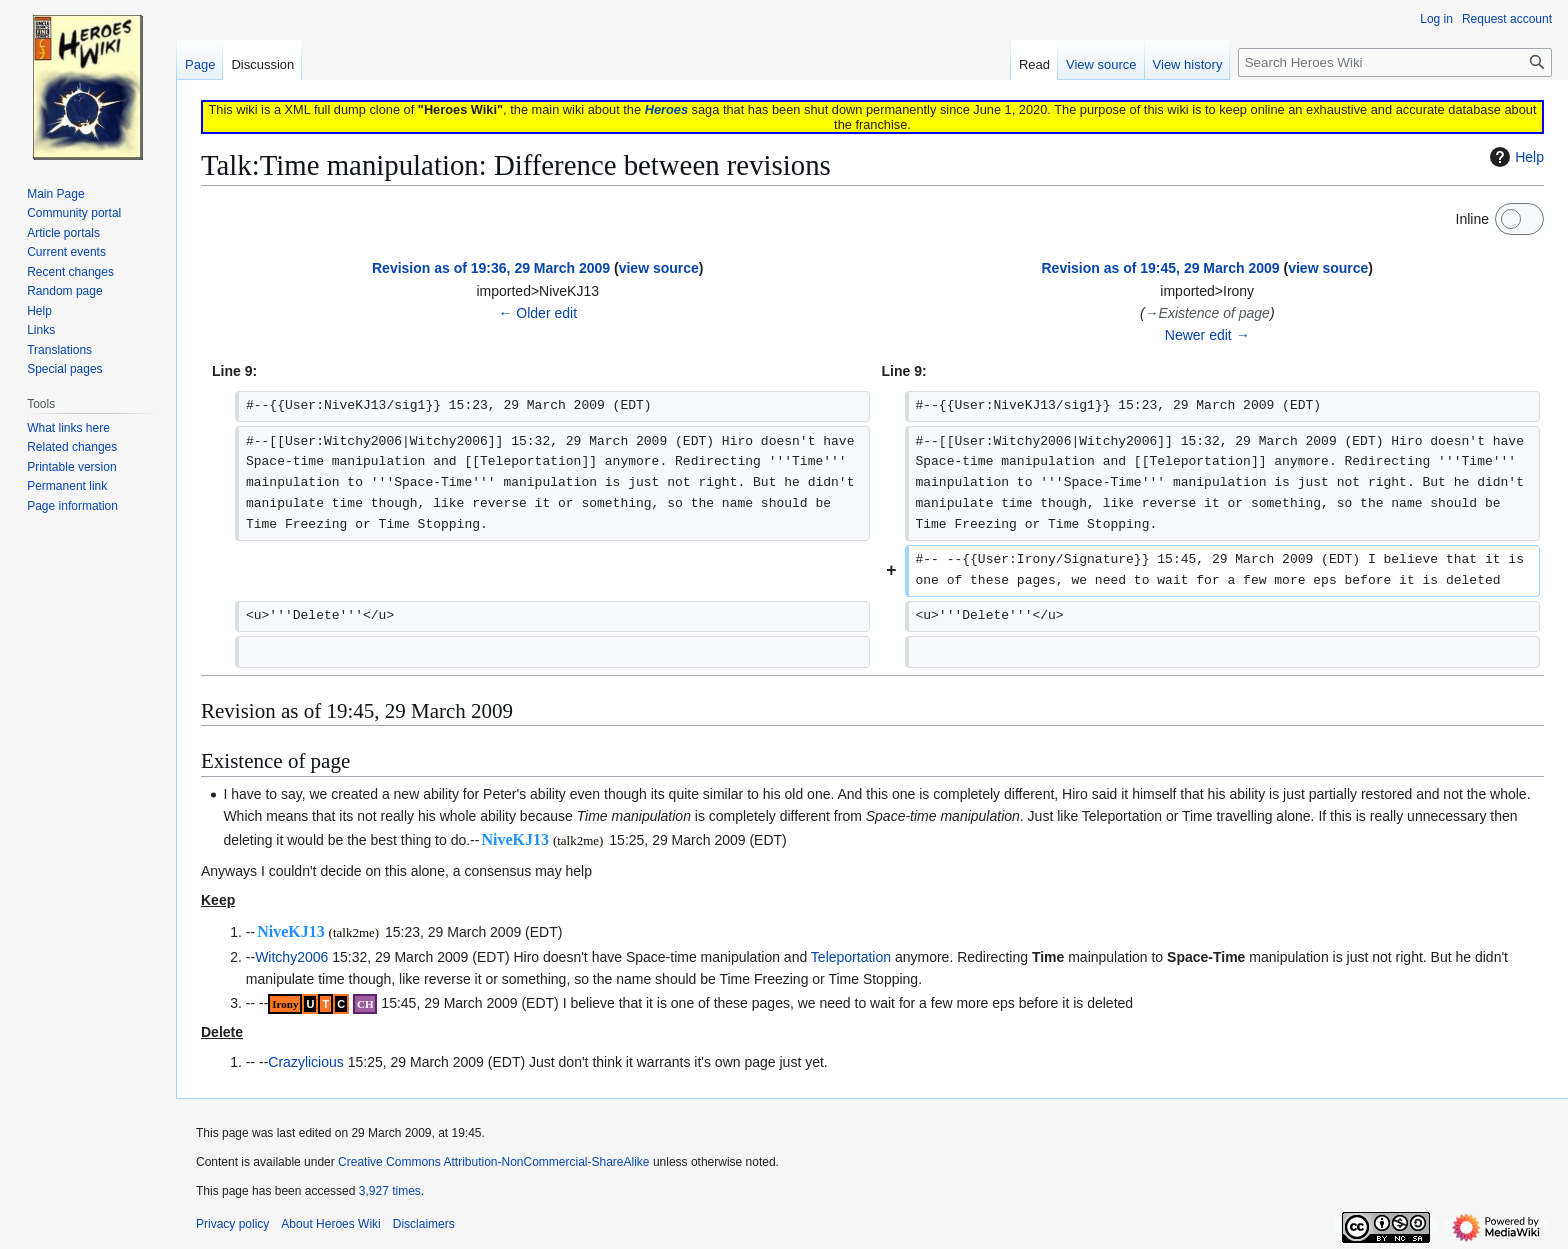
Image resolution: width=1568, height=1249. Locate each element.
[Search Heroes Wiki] (1395, 62)
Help (1514, 157)
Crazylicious (305, 1062)
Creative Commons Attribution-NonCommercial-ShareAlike (493, 1162)
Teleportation (851, 957)
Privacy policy (232, 1224)
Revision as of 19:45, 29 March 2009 (1160, 268)
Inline (1472, 219)
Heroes (666, 109)
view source (659, 268)
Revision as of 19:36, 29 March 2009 (491, 268)
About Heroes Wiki (330, 1224)
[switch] (1519, 219)
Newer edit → (1207, 335)
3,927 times (390, 1191)
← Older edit (537, 313)
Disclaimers (424, 1224)
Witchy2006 (291, 957)
